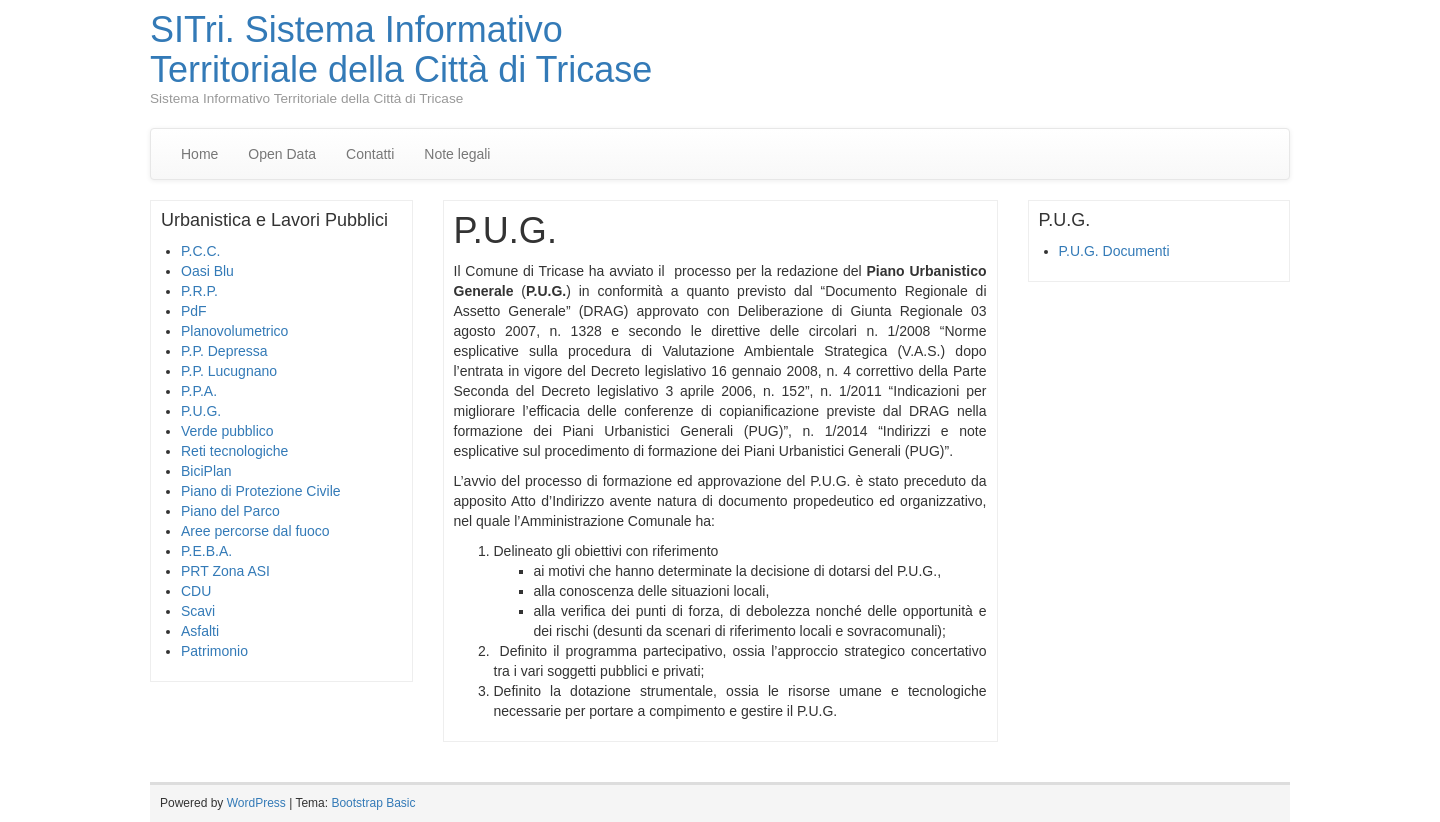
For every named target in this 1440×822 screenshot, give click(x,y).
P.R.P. (199, 291)
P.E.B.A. (206, 551)
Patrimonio (214, 651)
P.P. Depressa (224, 351)
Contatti (370, 154)
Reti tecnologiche (234, 451)
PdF (194, 311)
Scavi (198, 611)
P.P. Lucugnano (229, 371)
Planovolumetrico (234, 331)
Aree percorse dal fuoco (255, 531)
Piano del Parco (230, 511)
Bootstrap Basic (373, 803)
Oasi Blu (207, 271)
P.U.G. (201, 411)
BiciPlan (206, 471)
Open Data (282, 154)
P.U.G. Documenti (1114, 251)
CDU (196, 591)
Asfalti (200, 631)
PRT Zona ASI (225, 571)
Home (199, 154)
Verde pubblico (227, 431)
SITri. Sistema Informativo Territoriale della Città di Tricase (401, 49)
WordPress (256, 803)
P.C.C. (200, 251)
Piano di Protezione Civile (261, 491)
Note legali (457, 154)
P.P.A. (199, 391)
